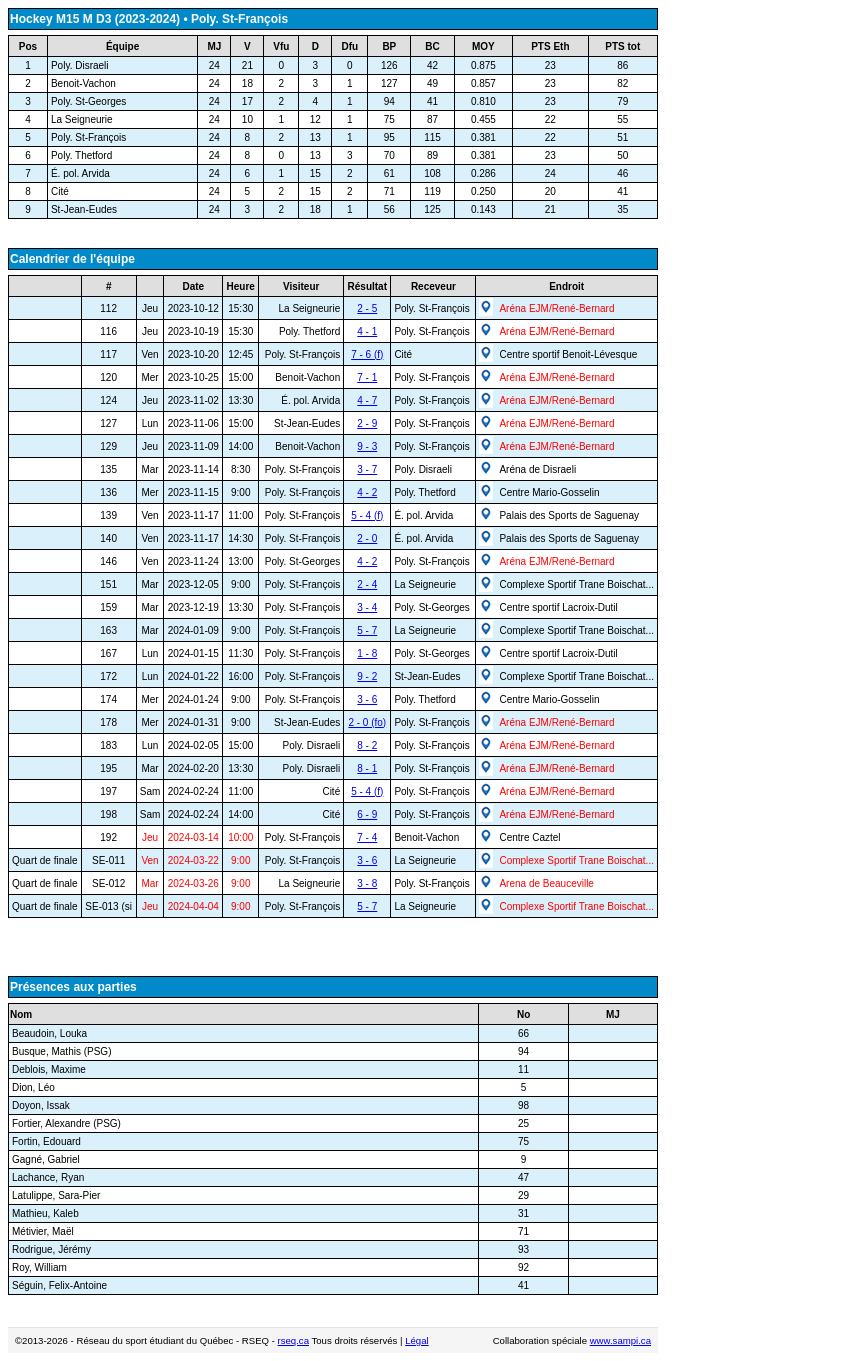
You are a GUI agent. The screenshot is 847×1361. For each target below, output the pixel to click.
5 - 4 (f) (367, 515)
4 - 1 (367, 331)
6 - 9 (367, 814)
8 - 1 (367, 768)
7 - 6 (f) (367, 354)
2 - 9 (367, 423)
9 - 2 (367, 676)
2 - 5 (367, 308)
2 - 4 (367, 584)
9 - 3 (367, 446)
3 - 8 (367, 883)
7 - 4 (367, 837)
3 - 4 (367, 607)
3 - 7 (367, 469)
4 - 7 (367, 400)
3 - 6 (367, 699)
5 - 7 (367, 630)
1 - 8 (367, 653)
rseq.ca (293, 1340)
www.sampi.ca (620, 1340)
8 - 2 (367, 745)
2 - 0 (367, 538)
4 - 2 (367, 492)
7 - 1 (367, 377)
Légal (416, 1340)
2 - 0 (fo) (367, 722)
